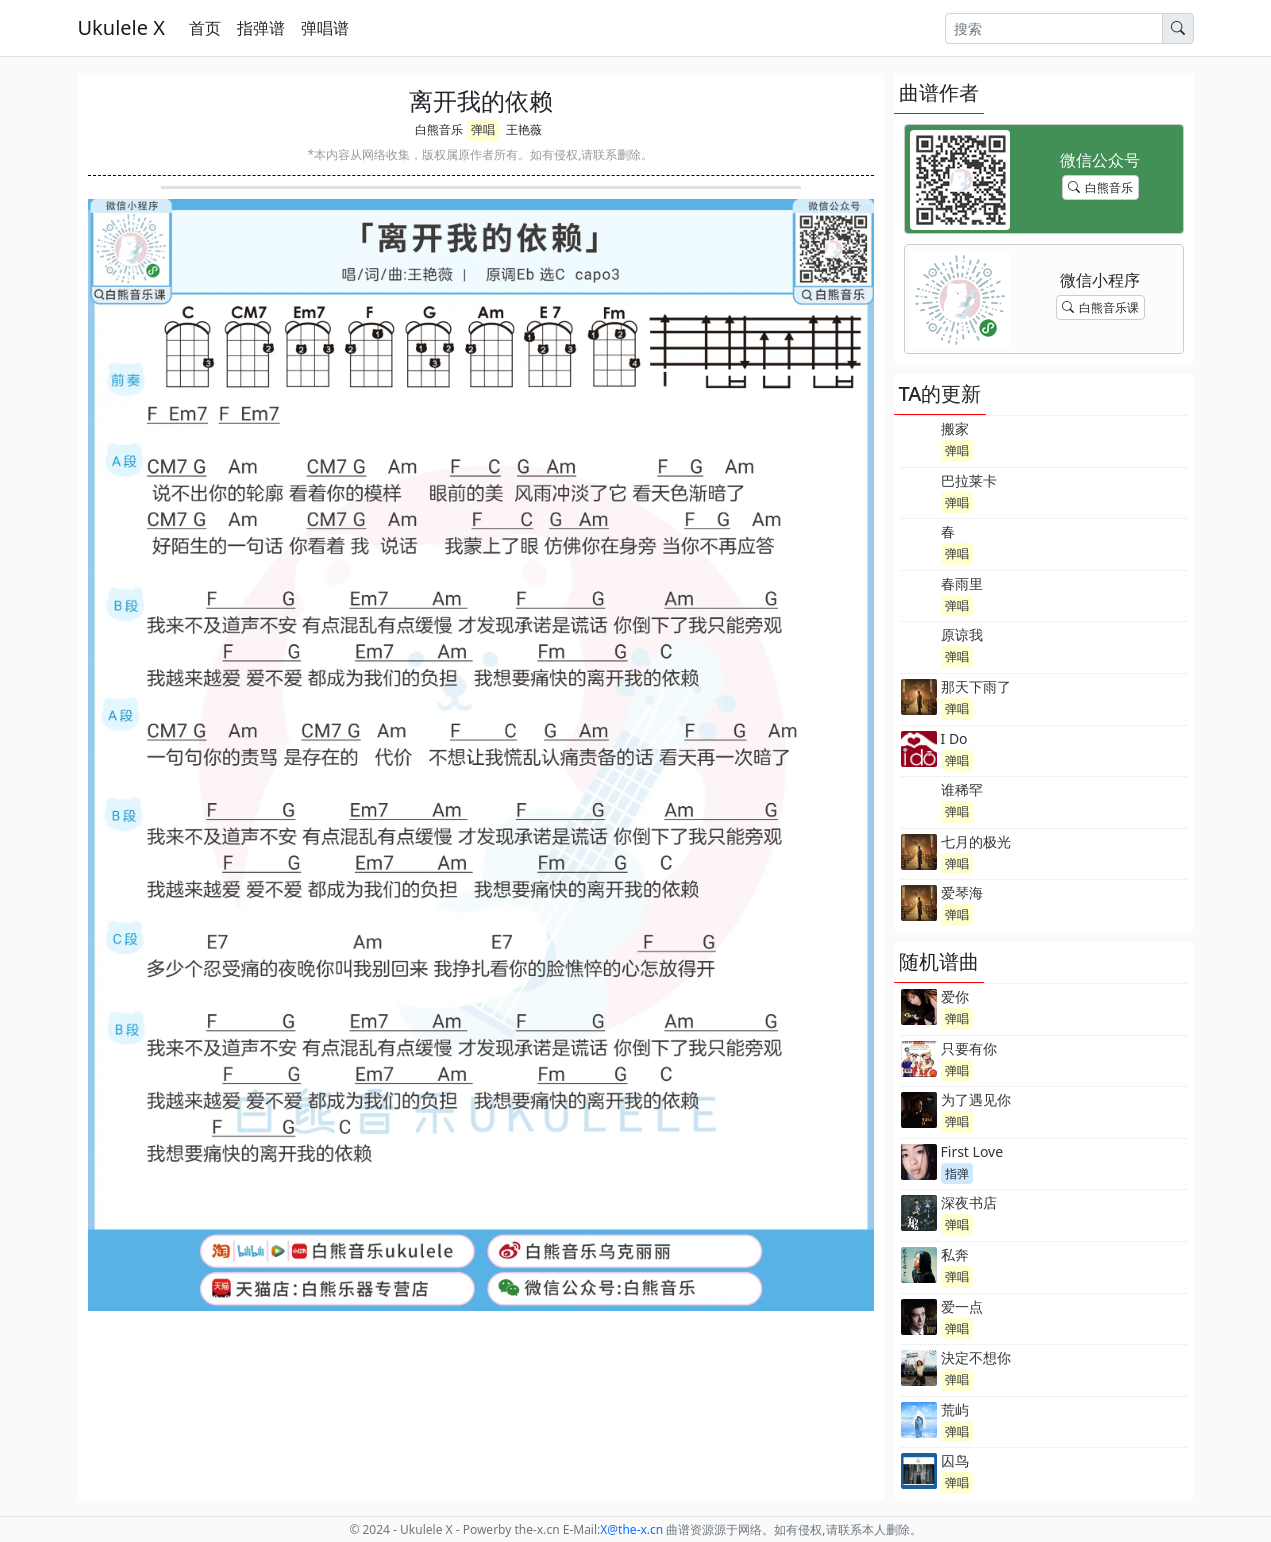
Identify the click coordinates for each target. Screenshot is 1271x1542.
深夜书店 (969, 1202)
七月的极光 (976, 841)
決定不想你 (976, 1357)
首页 (205, 28)
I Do (954, 738)
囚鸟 (955, 1460)
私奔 (955, 1254)
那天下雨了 (976, 686)
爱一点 (962, 1306)
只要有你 (969, 1048)
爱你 (955, 996)
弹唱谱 (325, 28)
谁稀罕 (962, 789)
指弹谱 (261, 28)
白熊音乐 (439, 129)
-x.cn (631, 1529)
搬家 (955, 428)
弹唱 (483, 129)
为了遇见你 (976, 1099)
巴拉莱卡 (969, 480)
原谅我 (962, 634)
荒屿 (955, 1409)
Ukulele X (121, 27)
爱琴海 (962, 892)
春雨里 (962, 583)
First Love (972, 1151)
